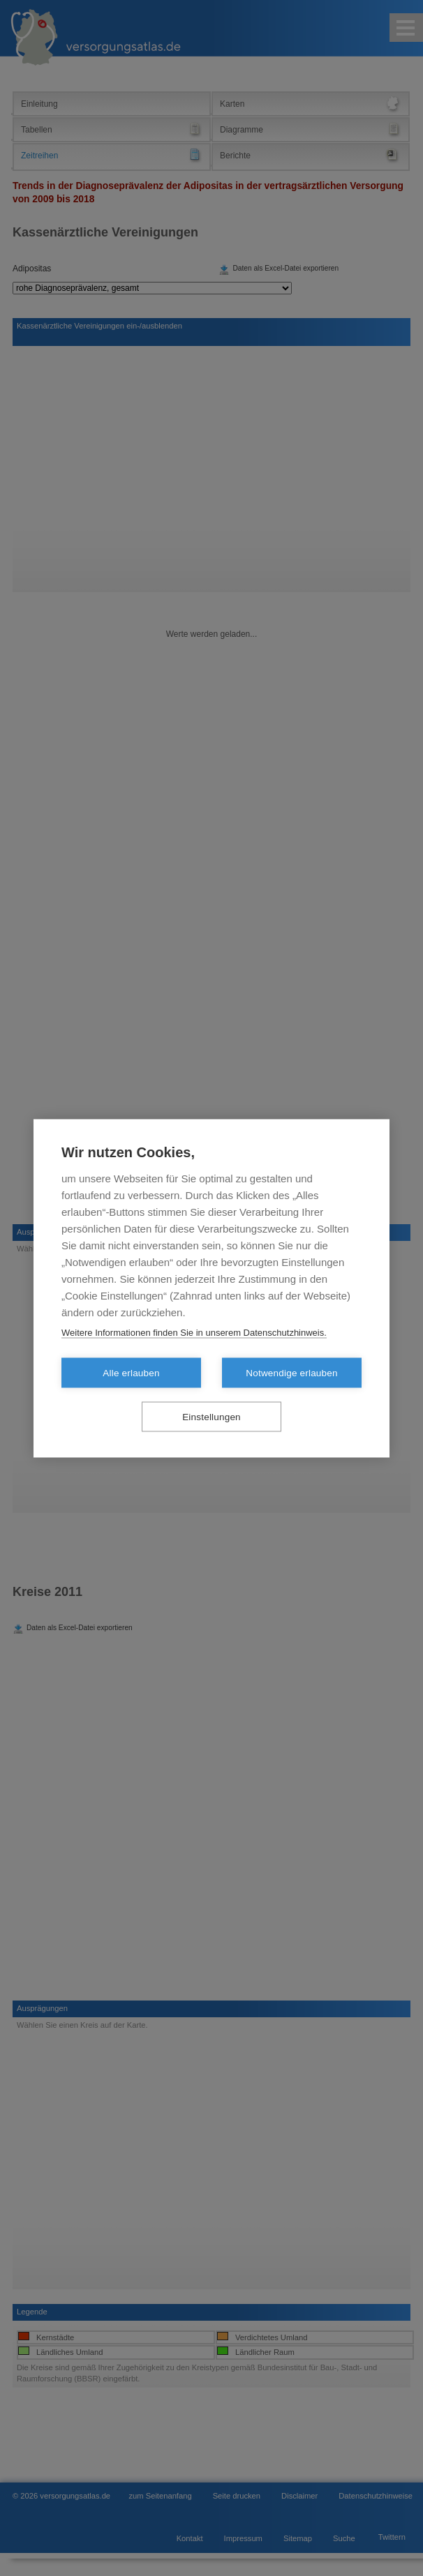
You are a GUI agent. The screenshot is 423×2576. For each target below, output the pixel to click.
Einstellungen (211, 1416)
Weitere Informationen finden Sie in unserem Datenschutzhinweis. (194, 1332)
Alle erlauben (131, 1372)
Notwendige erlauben (291, 1372)
